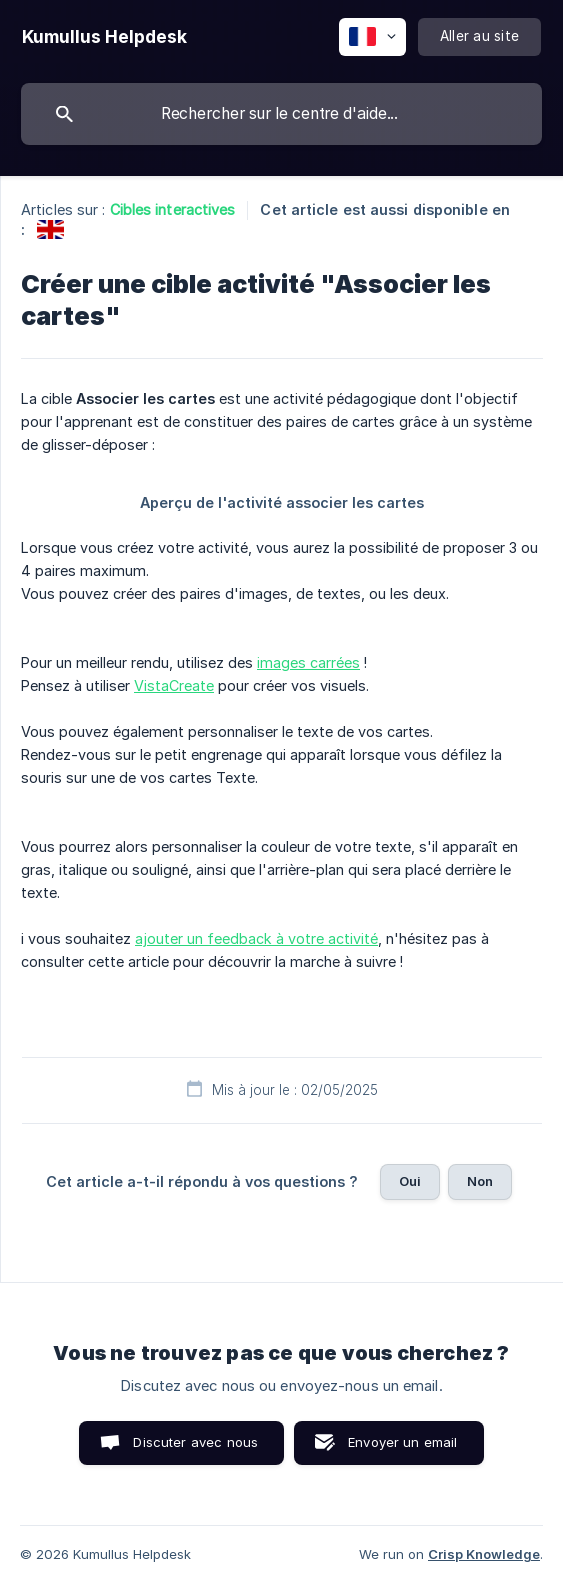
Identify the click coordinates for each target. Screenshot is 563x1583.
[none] (104, 37)
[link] (50, 229)
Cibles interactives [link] (173, 209)
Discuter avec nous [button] (195, 1442)
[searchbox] (281, 114)
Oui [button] (410, 1181)
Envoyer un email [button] (402, 1442)
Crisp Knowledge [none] (484, 1554)
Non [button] (480, 1181)
